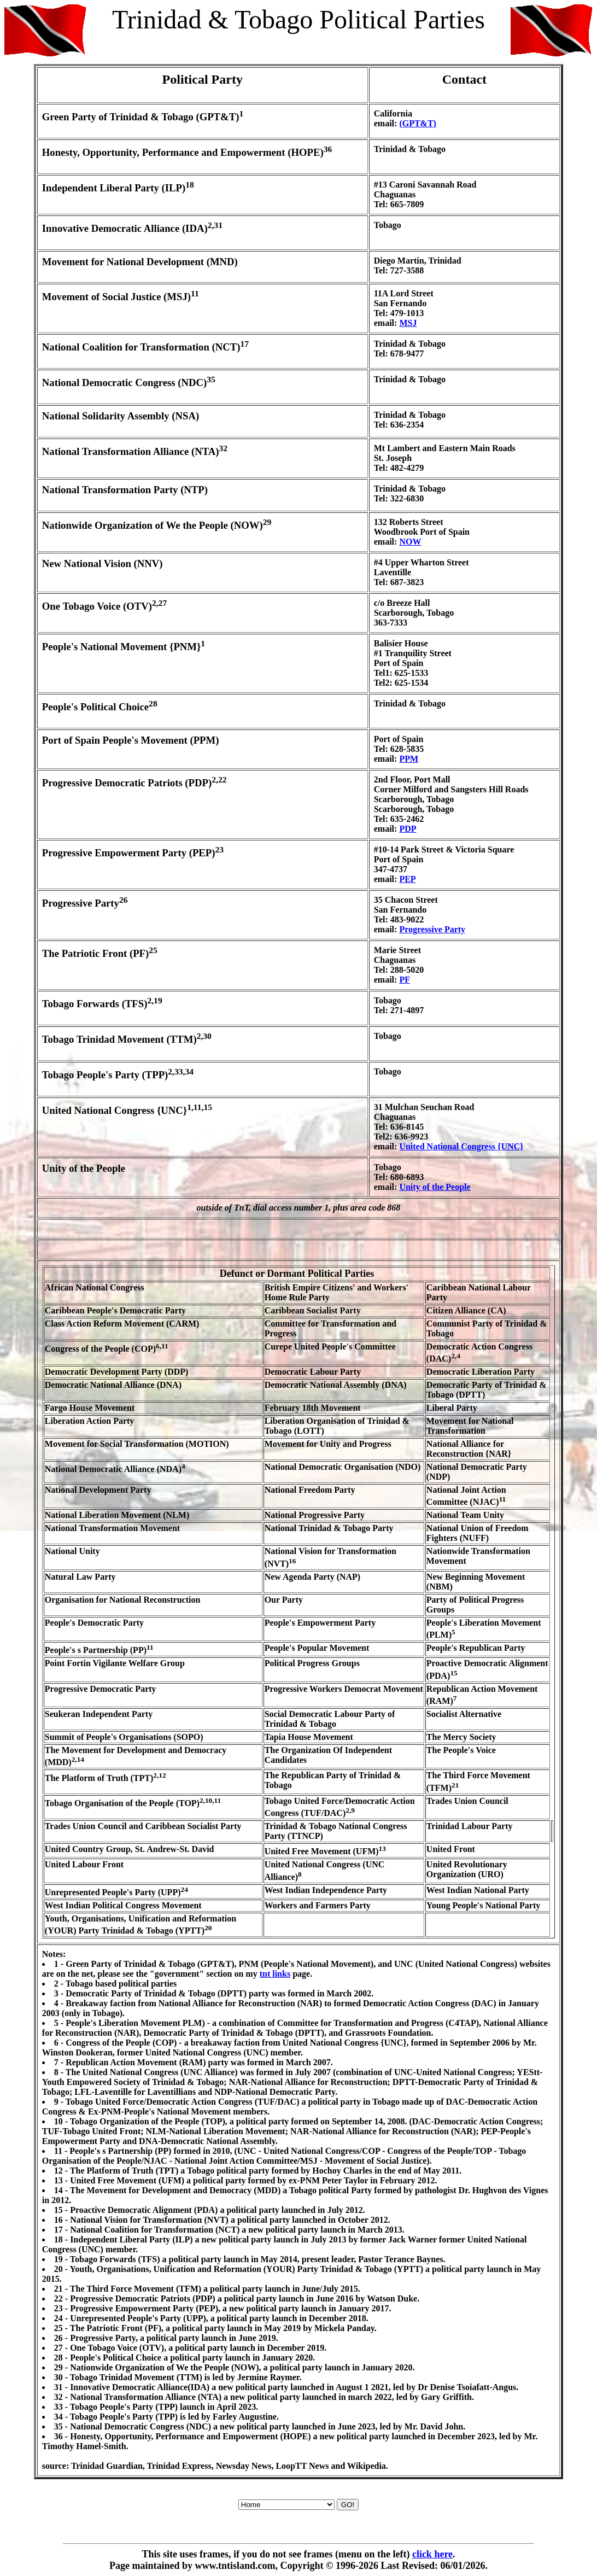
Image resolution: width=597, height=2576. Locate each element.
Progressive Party (432, 929)
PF (404, 979)
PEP (407, 879)
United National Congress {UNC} (461, 1146)
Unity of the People (434, 1186)
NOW (410, 541)
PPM (408, 758)
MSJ (408, 323)
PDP (407, 828)
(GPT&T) (417, 123)
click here (432, 2554)
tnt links (275, 1973)
